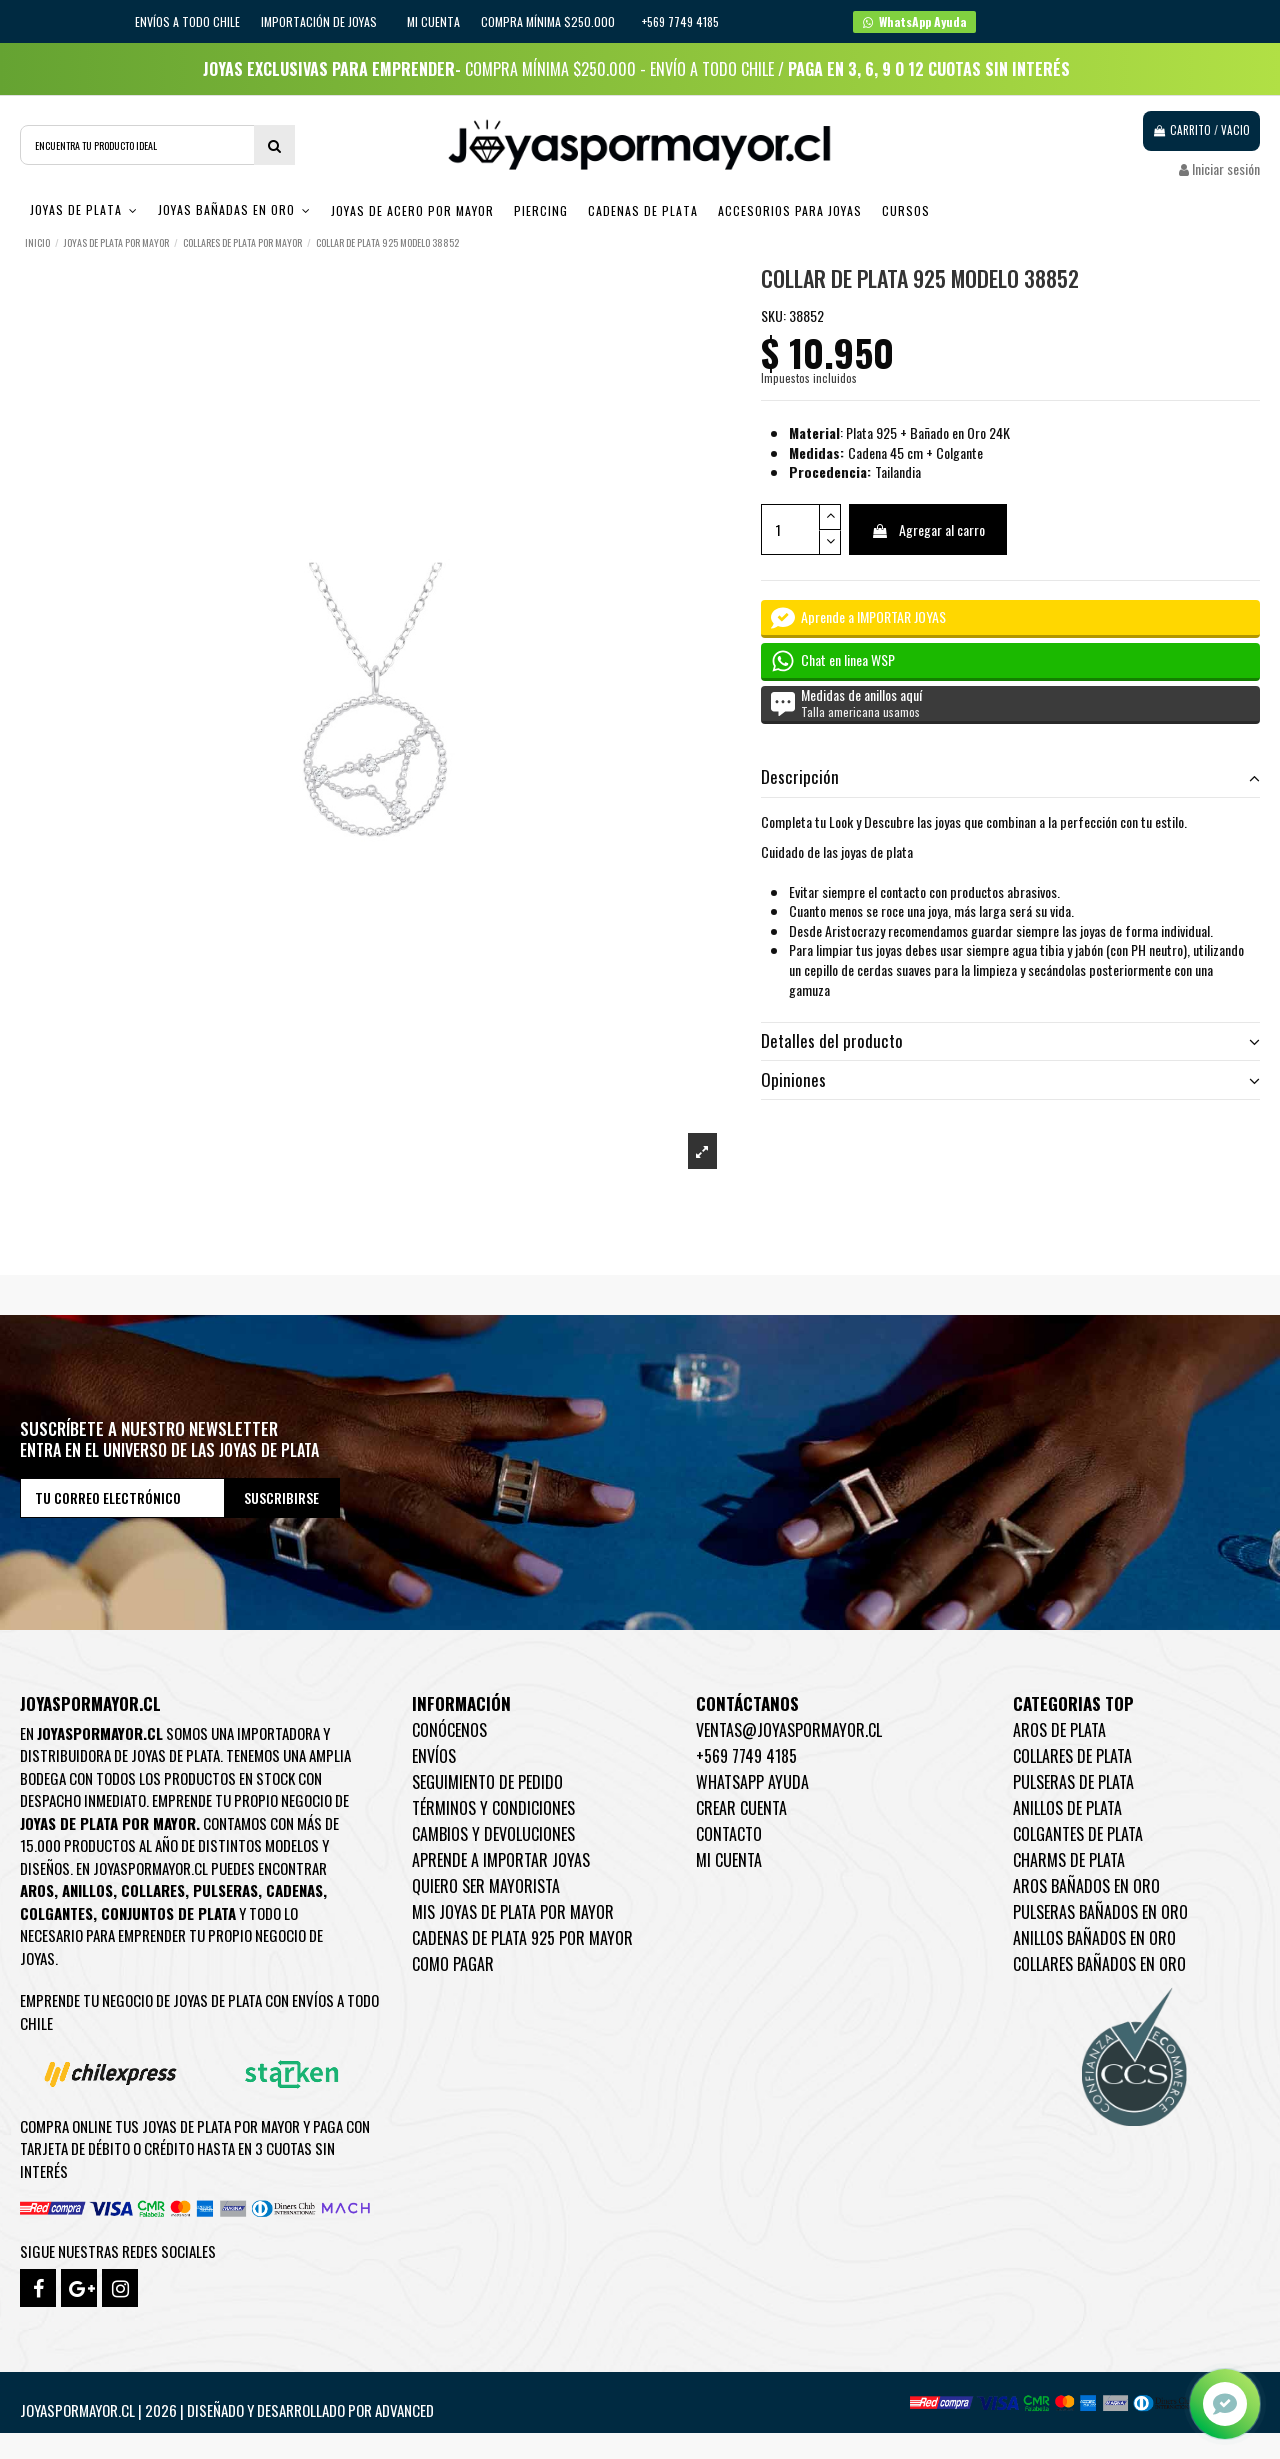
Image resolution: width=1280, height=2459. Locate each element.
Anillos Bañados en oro (1094, 1938)
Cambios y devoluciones (493, 1834)
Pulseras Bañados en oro (1100, 1912)
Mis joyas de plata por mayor (513, 1912)
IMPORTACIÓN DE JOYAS (320, 21)
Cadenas (294, 1890)
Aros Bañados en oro (1086, 1886)
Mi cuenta (433, 21)
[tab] (1010, 778)
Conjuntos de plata (168, 1913)
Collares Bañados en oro (1099, 1964)
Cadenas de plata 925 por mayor (522, 1938)
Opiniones (1010, 1080)
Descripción (1010, 777)
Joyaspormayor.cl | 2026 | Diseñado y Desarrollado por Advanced (227, 2410)
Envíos (434, 1756)
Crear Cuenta (741, 1808)
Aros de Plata (1059, 1730)
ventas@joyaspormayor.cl (789, 1730)
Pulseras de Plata (1073, 1782)
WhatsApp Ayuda (752, 1782)
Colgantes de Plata (1078, 1834)
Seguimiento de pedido (487, 1782)
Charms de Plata (1069, 1860)
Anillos (87, 1890)
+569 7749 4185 (746, 1756)
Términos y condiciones (493, 1808)
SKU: (773, 316)
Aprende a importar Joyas (501, 1860)
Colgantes (56, 1913)
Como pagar (453, 1964)
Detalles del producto (1010, 1041)
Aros (37, 1890)
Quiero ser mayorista (486, 1886)
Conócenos (449, 1730)
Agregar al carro (928, 529)
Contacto (729, 1834)
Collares (153, 1890)
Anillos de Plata (1067, 1808)
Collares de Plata (1072, 1756)
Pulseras (225, 1890)
